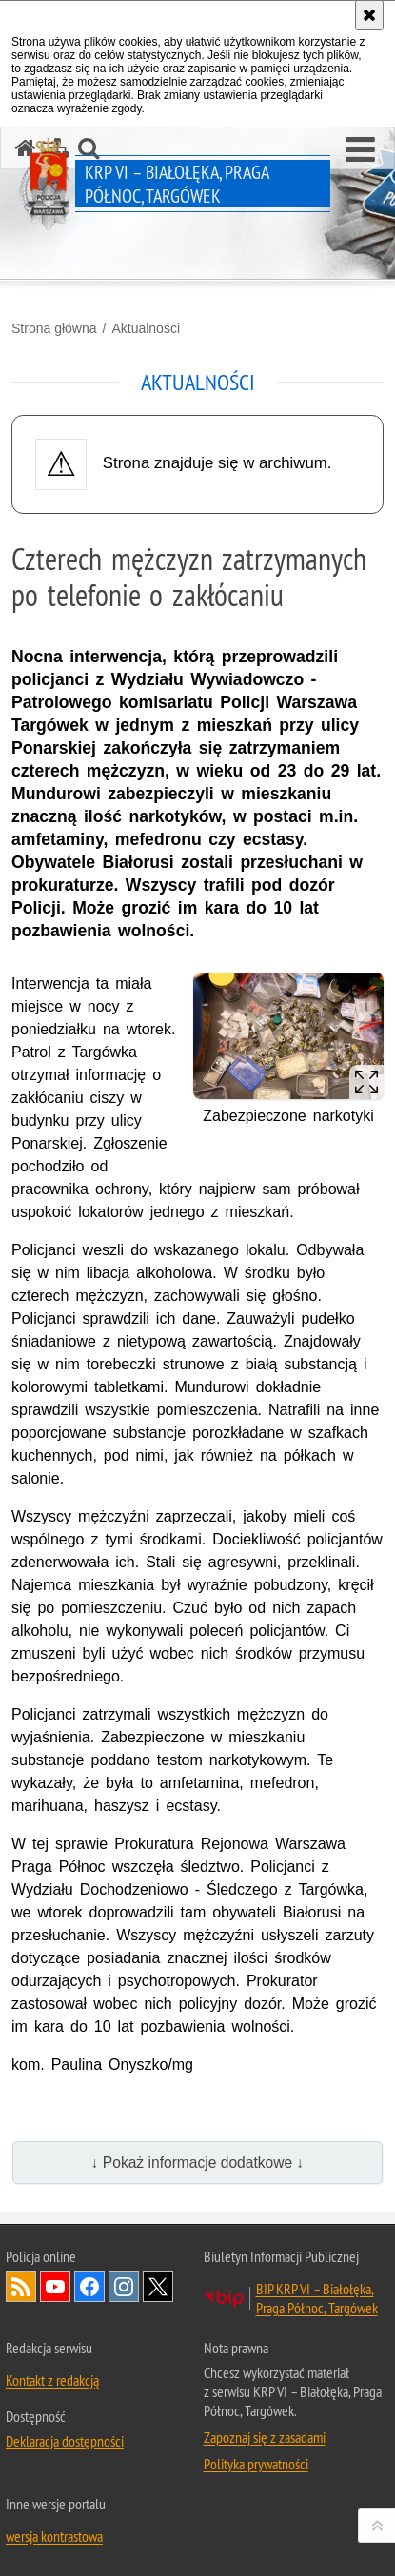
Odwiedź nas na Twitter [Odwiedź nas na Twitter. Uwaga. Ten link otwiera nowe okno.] (158, 2286)
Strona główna (54, 328)
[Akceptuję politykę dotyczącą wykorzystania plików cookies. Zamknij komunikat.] (369, 15)
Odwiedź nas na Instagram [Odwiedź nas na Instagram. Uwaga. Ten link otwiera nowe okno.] (124, 2286)
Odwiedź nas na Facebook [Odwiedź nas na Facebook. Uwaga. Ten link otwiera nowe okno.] (89, 2286)
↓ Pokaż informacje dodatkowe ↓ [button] (198, 2162)
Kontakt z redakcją (52, 2379)
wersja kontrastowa (54, 2536)
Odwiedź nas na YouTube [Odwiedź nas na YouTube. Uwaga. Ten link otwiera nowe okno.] (55, 2286)
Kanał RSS (21, 2286)
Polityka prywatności (256, 2463)
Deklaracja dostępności (65, 2440)
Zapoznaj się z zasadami (265, 2437)
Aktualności (145, 328)
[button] (360, 150)
